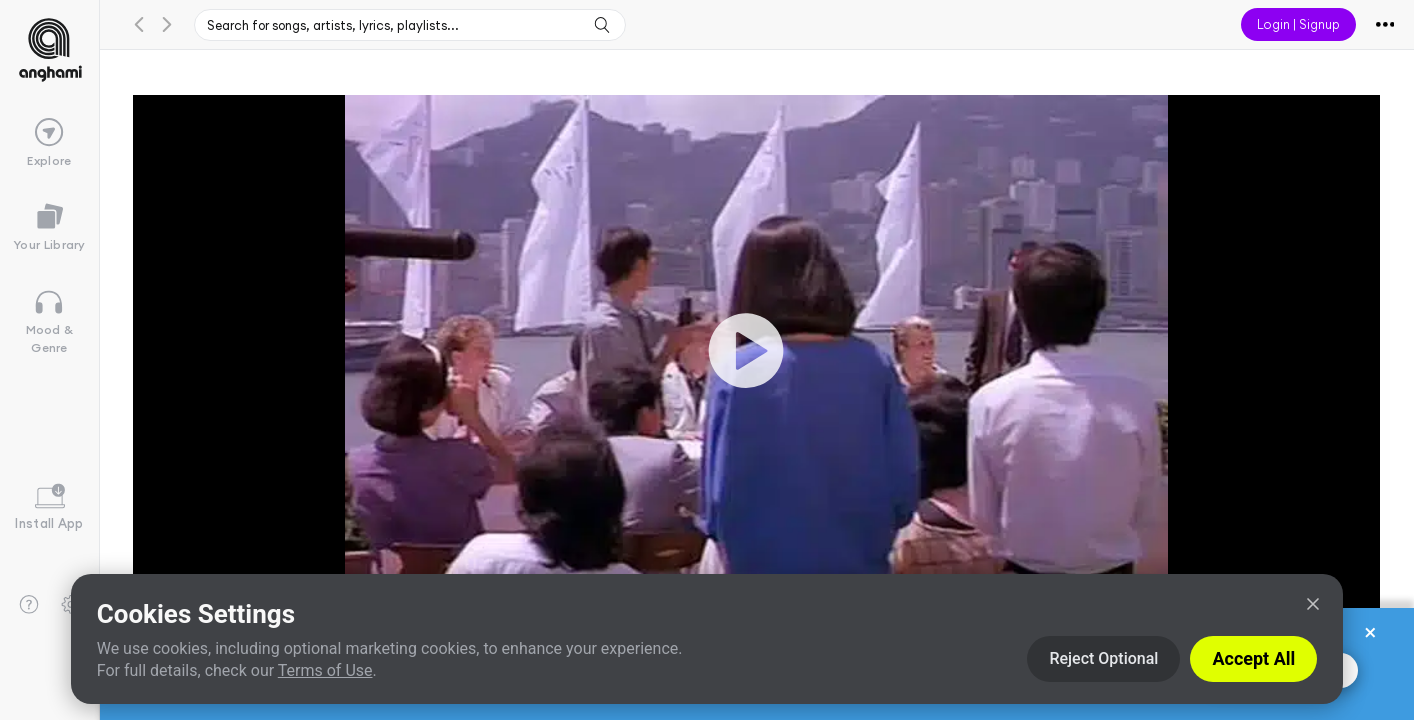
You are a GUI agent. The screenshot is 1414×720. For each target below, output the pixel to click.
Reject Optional (1103, 658)
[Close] (1313, 604)
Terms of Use (325, 670)
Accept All (1253, 658)
